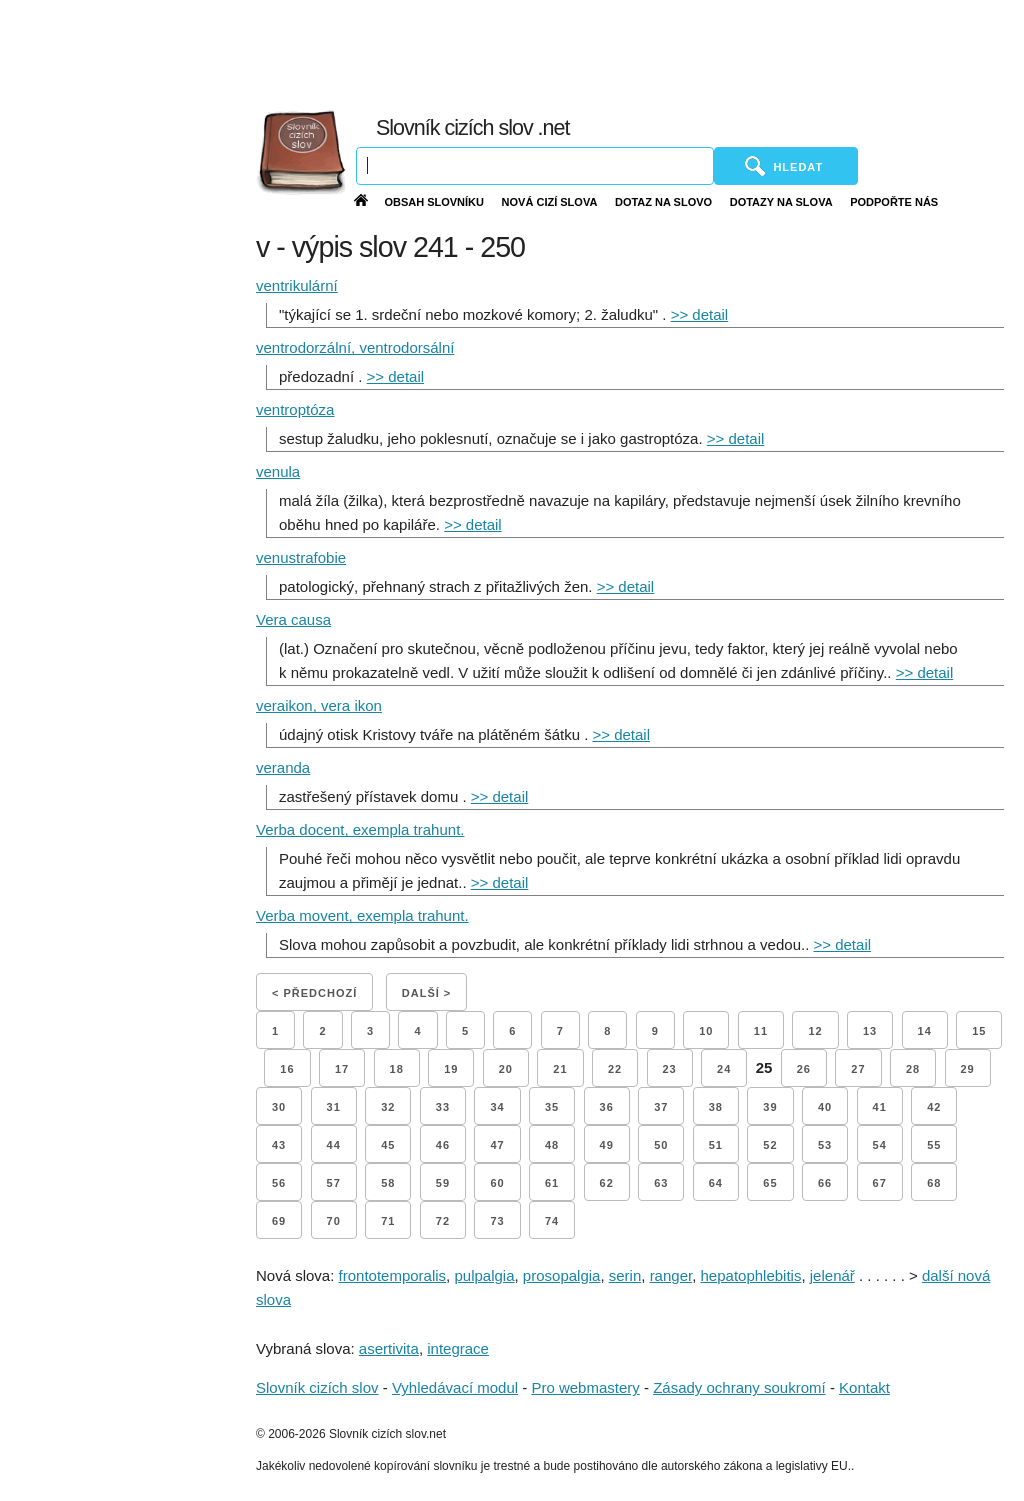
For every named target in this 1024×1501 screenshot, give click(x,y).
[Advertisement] (577, 50)
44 (334, 1145)
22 (615, 1069)
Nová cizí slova (550, 202)
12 (815, 1031)
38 (716, 1107)
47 (497, 1145)
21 (560, 1069)
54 (880, 1145)
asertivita (389, 1348)
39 (770, 1107)
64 (716, 1183)
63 (661, 1183)
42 (934, 1107)
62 (607, 1183)
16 (287, 1069)
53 (825, 1145)
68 (934, 1183)
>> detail (700, 314)
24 (724, 1069)
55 (934, 1145)
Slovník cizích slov (317, 1387)
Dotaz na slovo (663, 202)
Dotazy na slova (781, 202)
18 (397, 1069)
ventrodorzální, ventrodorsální (355, 347)
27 (858, 1069)
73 (497, 1221)
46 (443, 1145)
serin (625, 1275)
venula (278, 471)
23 (670, 1069)
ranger (671, 1275)
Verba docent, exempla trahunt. (360, 829)
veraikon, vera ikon (319, 705)
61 (552, 1183)
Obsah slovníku (434, 202)
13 (870, 1031)
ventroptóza (295, 409)
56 (279, 1183)
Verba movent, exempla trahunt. (362, 915)
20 (506, 1069)
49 (607, 1145)
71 (388, 1221)
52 (770, 1145)
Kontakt (864, 1387)
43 (279, 1145)
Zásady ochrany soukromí (739, 1387)
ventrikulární (297, 285)
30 (279, 1107)
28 (913, 1069)
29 (968, 1069)
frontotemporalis (393, 1275)
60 (497, 1183)
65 (770, 1183)
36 (607, 1107)
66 (825, 1183)
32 (388, 1107)
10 (706, 1031)
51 (716, 1145)
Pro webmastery (585, 1387)
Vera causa (293, 619)
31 (334, 1107)
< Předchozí (314, 993)
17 (342, 1069)
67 (880, 1183)
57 (334, 1183)
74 (552, 1221)
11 (761, 1031)
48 (552, 1145)
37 (661, 1107)
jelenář (832, 1275)
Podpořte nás (894, 202)
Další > (426, 993)
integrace (458, 1348)
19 (451, 1069)
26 (804, 1069)
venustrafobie (301, 557)
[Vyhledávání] (535, 166)
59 (443, 1183)
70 (334, 1221)
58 (388, 1183)
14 (925, 1031)
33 (443, 1107)
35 (552, 1107)
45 (388, 1145)
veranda (283, 767)
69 (279, 1221)
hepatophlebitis (751, 1275)
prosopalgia (562, 1275)
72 (443, 1221)
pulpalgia (484, 1275)
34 (497, 1107)
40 (825, 1107)
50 (661, 1145)
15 (979, 1031)
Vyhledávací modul (455, 1387)
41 (880, 1107)
